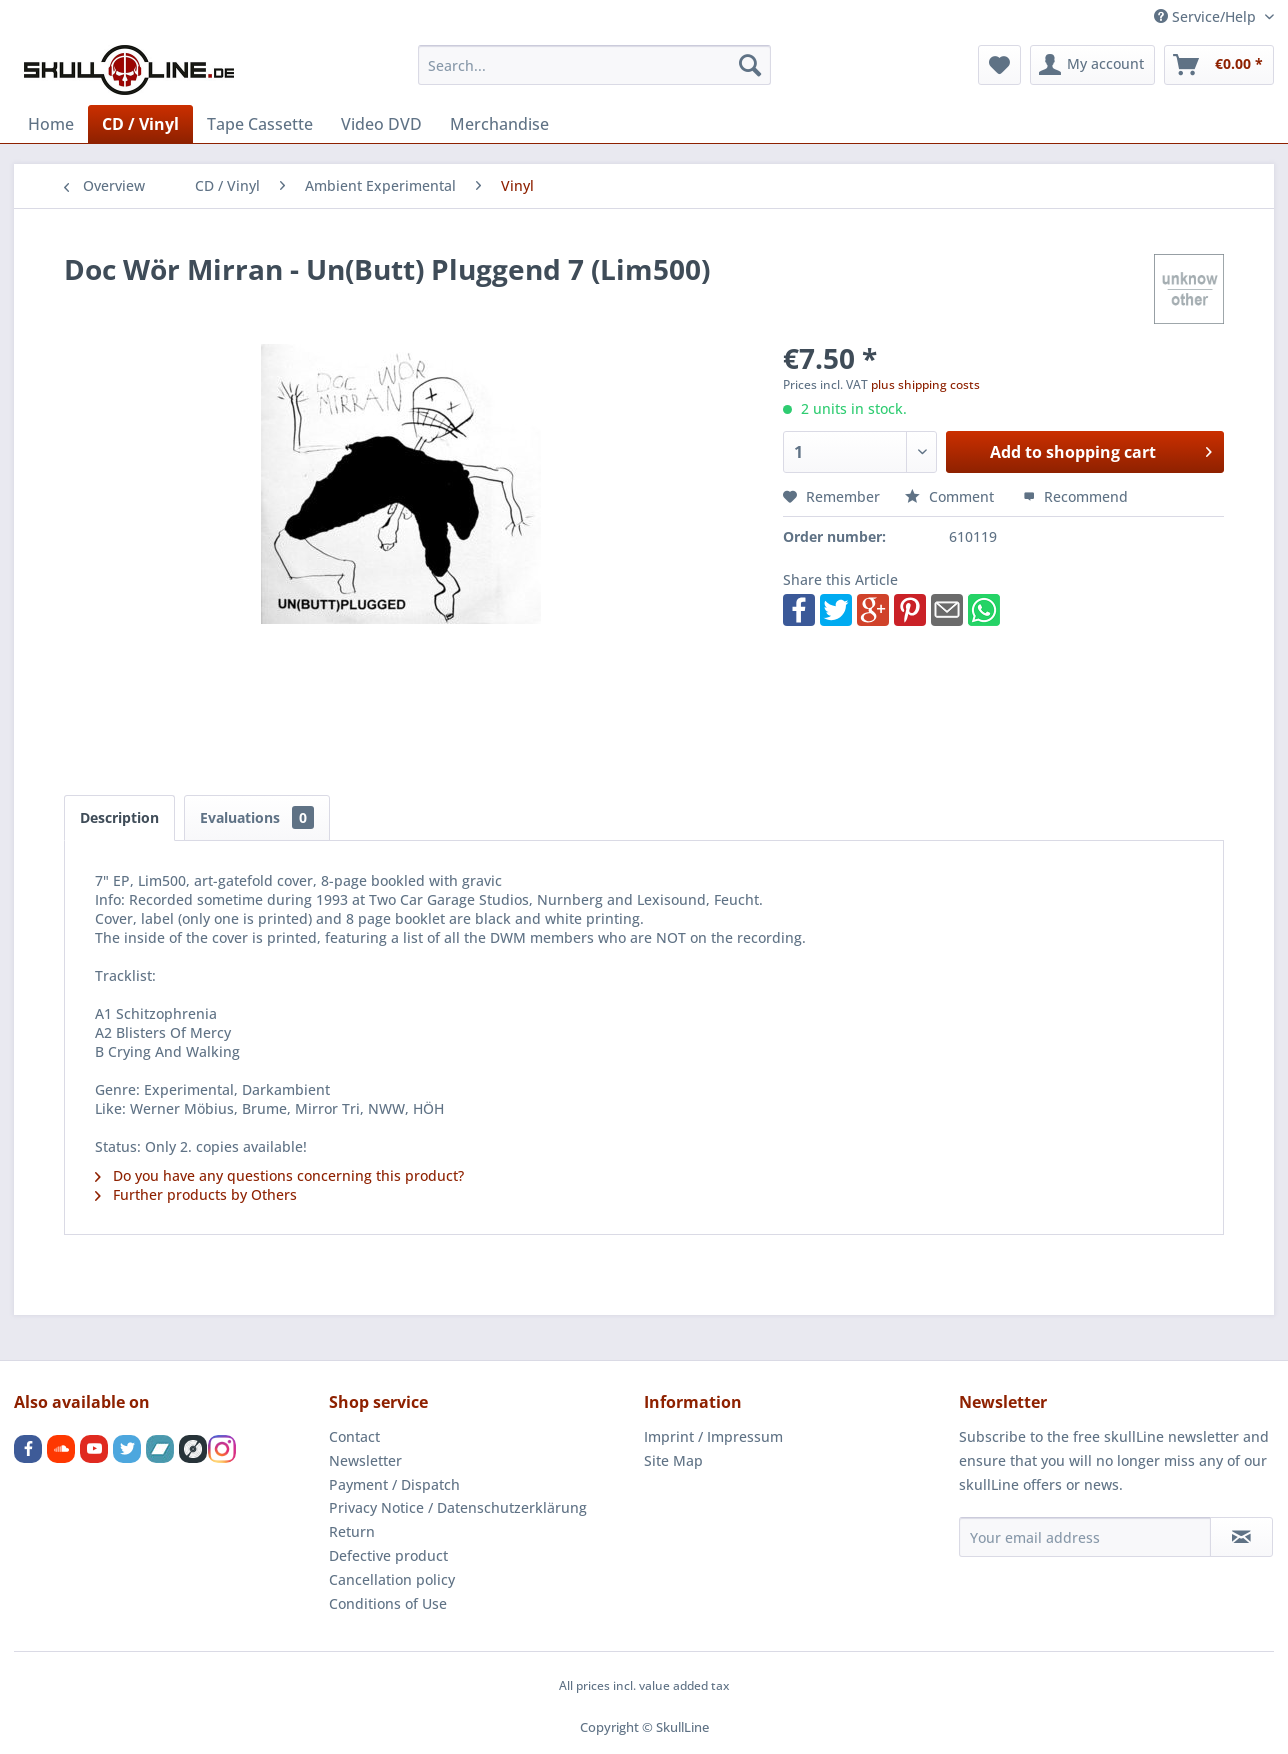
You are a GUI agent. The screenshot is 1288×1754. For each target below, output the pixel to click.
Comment (951, 496)
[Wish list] (999, 65)
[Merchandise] (499, 124)
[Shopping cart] (1219, 65)
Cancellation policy (392, 1579)
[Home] (51, 124)
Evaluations (257, 817)
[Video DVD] (381, 124)
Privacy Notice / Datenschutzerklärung (458, 1507)
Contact (354, 1436)
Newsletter (365, 1460)
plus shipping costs (925, 384)
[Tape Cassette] (260, 124)
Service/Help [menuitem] (1207, 16)
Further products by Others (196, 1194)
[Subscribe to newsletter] (1241, 1537)
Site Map (673, 1460)
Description (119, 817)
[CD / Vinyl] (140, 124)
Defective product (388, 1555)
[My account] (1092, 65)
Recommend (1075, 496)
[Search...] (594, 65)
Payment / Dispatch (394, 1484)
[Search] (750, 65)
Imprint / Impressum (713, 1436)
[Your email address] (1085, 1537)
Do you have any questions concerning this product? (279, 1175)
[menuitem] (594, 65)
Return (352, 1531)
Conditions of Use (388, 1603)
